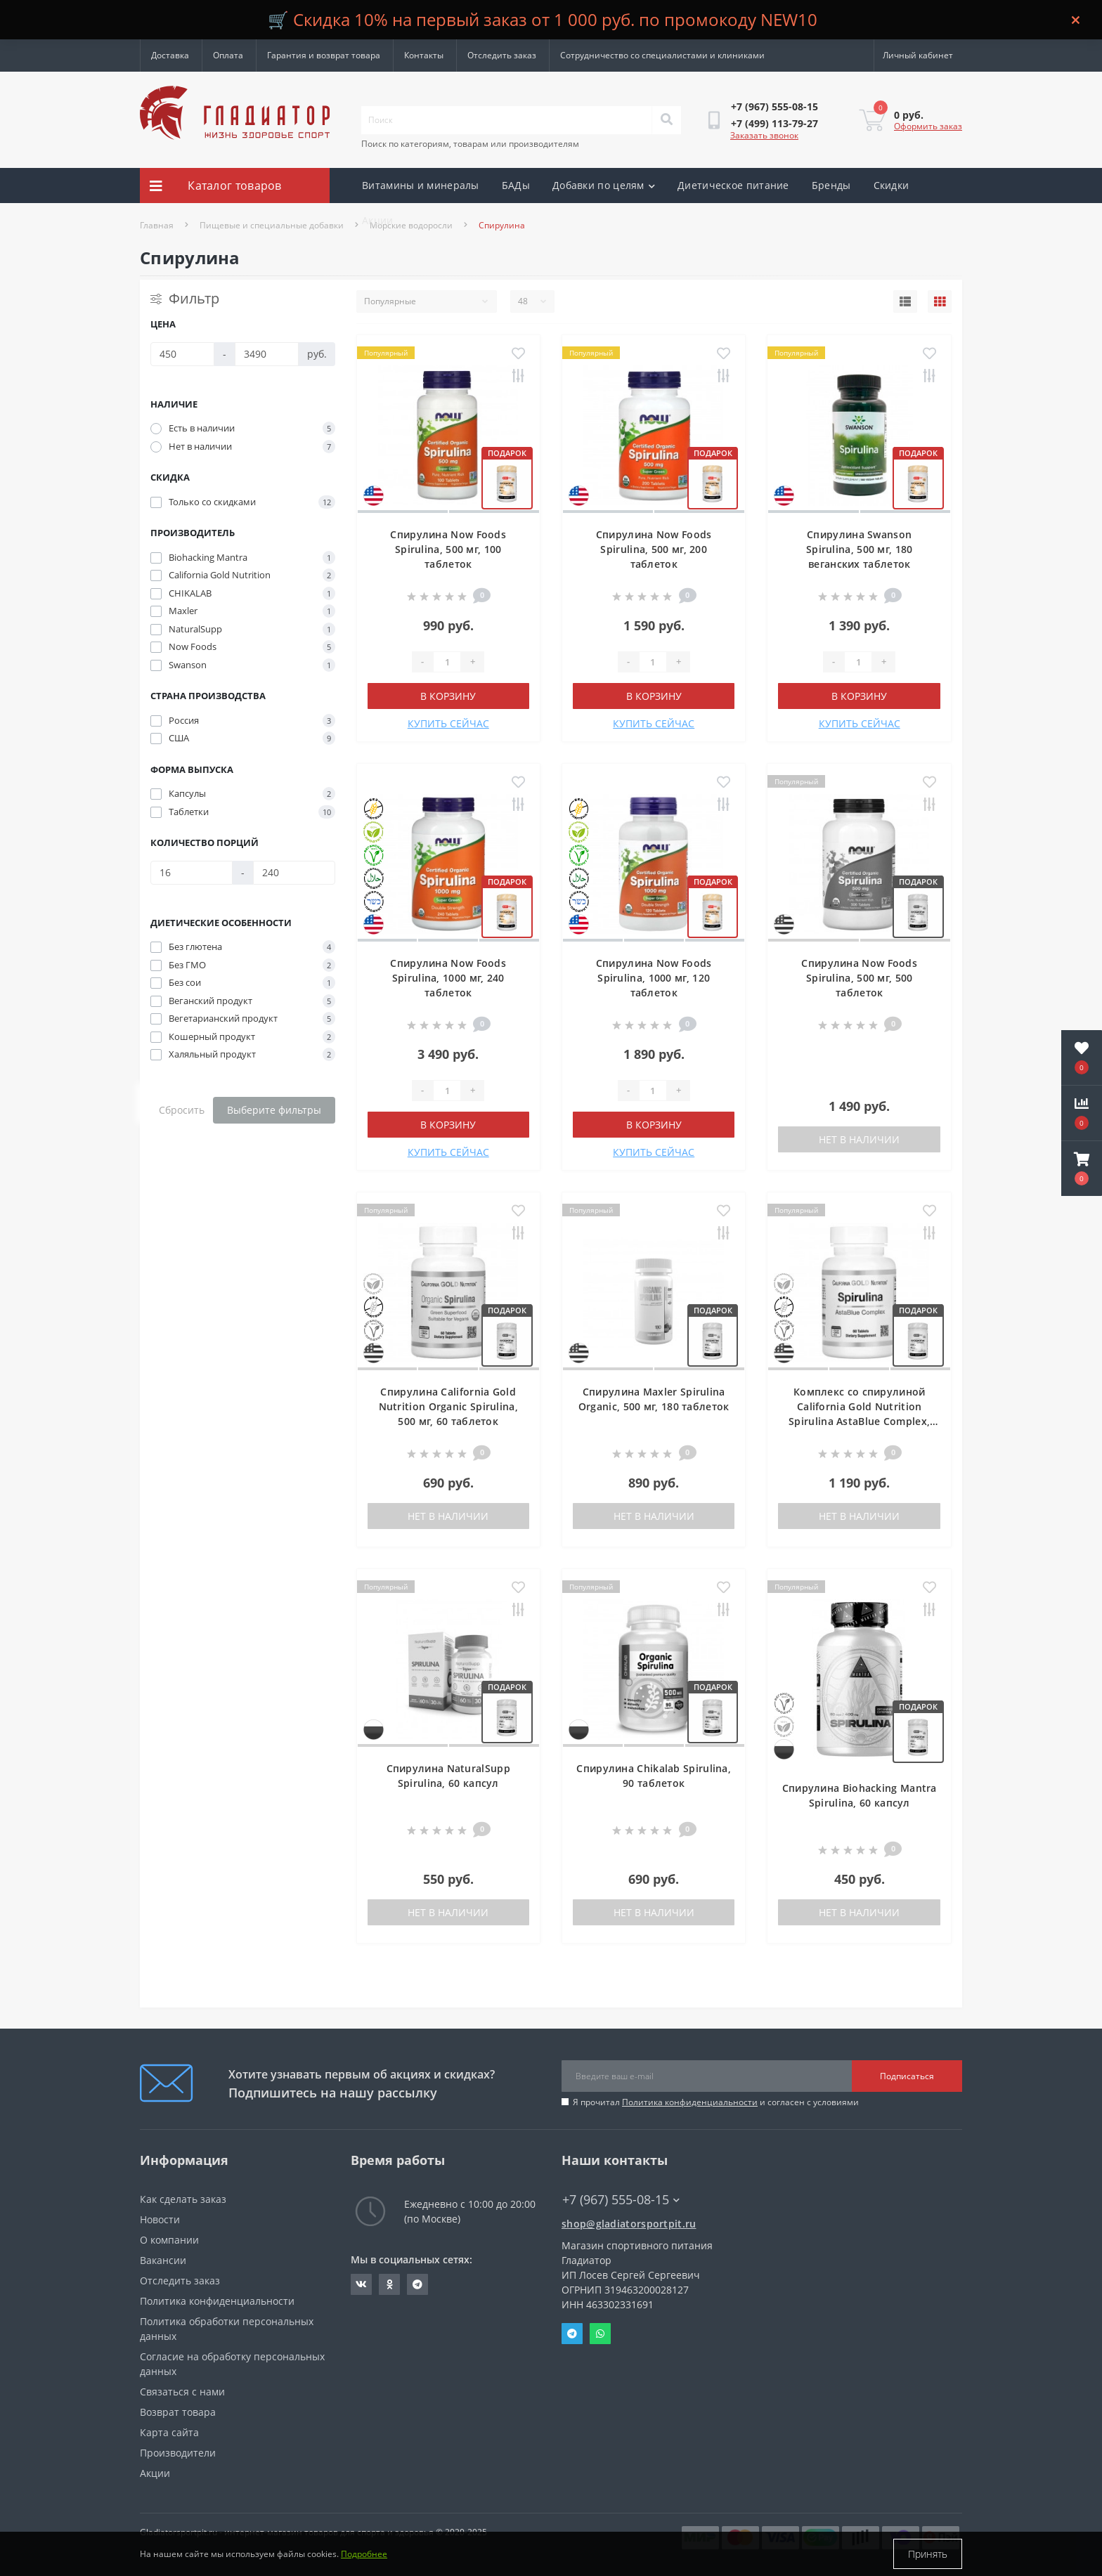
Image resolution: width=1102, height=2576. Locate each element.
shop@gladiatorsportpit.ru (629, 2223)
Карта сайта (169, 2432)
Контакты (423, 55)
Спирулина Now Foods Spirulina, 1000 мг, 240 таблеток (448, 977)
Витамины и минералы (420, 185)
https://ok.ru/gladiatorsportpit (390, 2284)
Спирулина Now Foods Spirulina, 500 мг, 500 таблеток (859, 977)
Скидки (891, 185)
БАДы (516, 185)
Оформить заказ (928, 126)
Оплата (228, 55)
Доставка (170, 55)
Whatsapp (600, 2333)
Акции (378, 220)
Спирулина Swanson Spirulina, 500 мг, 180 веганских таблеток (859, 549)
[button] (1081, 1168)
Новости (160, 2219)
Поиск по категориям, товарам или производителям (470, 144)
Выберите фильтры (274, 1110)
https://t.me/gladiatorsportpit (417, 2284)
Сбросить (182, 1110)
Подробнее (364, 2554)
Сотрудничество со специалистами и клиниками (662, 55)
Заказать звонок (764, 135)
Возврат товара (178, 2412)
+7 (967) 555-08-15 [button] (621, 2200)
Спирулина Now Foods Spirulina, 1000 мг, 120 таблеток (654, 977)
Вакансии (163, 2260)
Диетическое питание (733, 185)
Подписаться (907, 2076)
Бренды (831, 185)
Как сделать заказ (183, 2199)
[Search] (666, 120)
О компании (169, 2239)
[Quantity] (447, 661)
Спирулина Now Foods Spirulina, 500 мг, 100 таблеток (448, 549)
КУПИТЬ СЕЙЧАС (448, 723)
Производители (178, 2452)
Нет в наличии (859, 1139)
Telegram (572, 2333)
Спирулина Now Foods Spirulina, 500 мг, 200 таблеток (654, 549)
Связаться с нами (182, 2391)
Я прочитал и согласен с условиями (716, 2102)
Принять (927, 2554)
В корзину (448, 696)
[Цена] (182, 354)
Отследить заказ (501, 55)
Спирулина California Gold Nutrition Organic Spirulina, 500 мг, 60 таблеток (448, 1406)
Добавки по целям (603, 185)
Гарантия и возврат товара (323, 55)
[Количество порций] (191, 873)
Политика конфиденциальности (690, 2102)
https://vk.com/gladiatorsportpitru (361, 2284)
